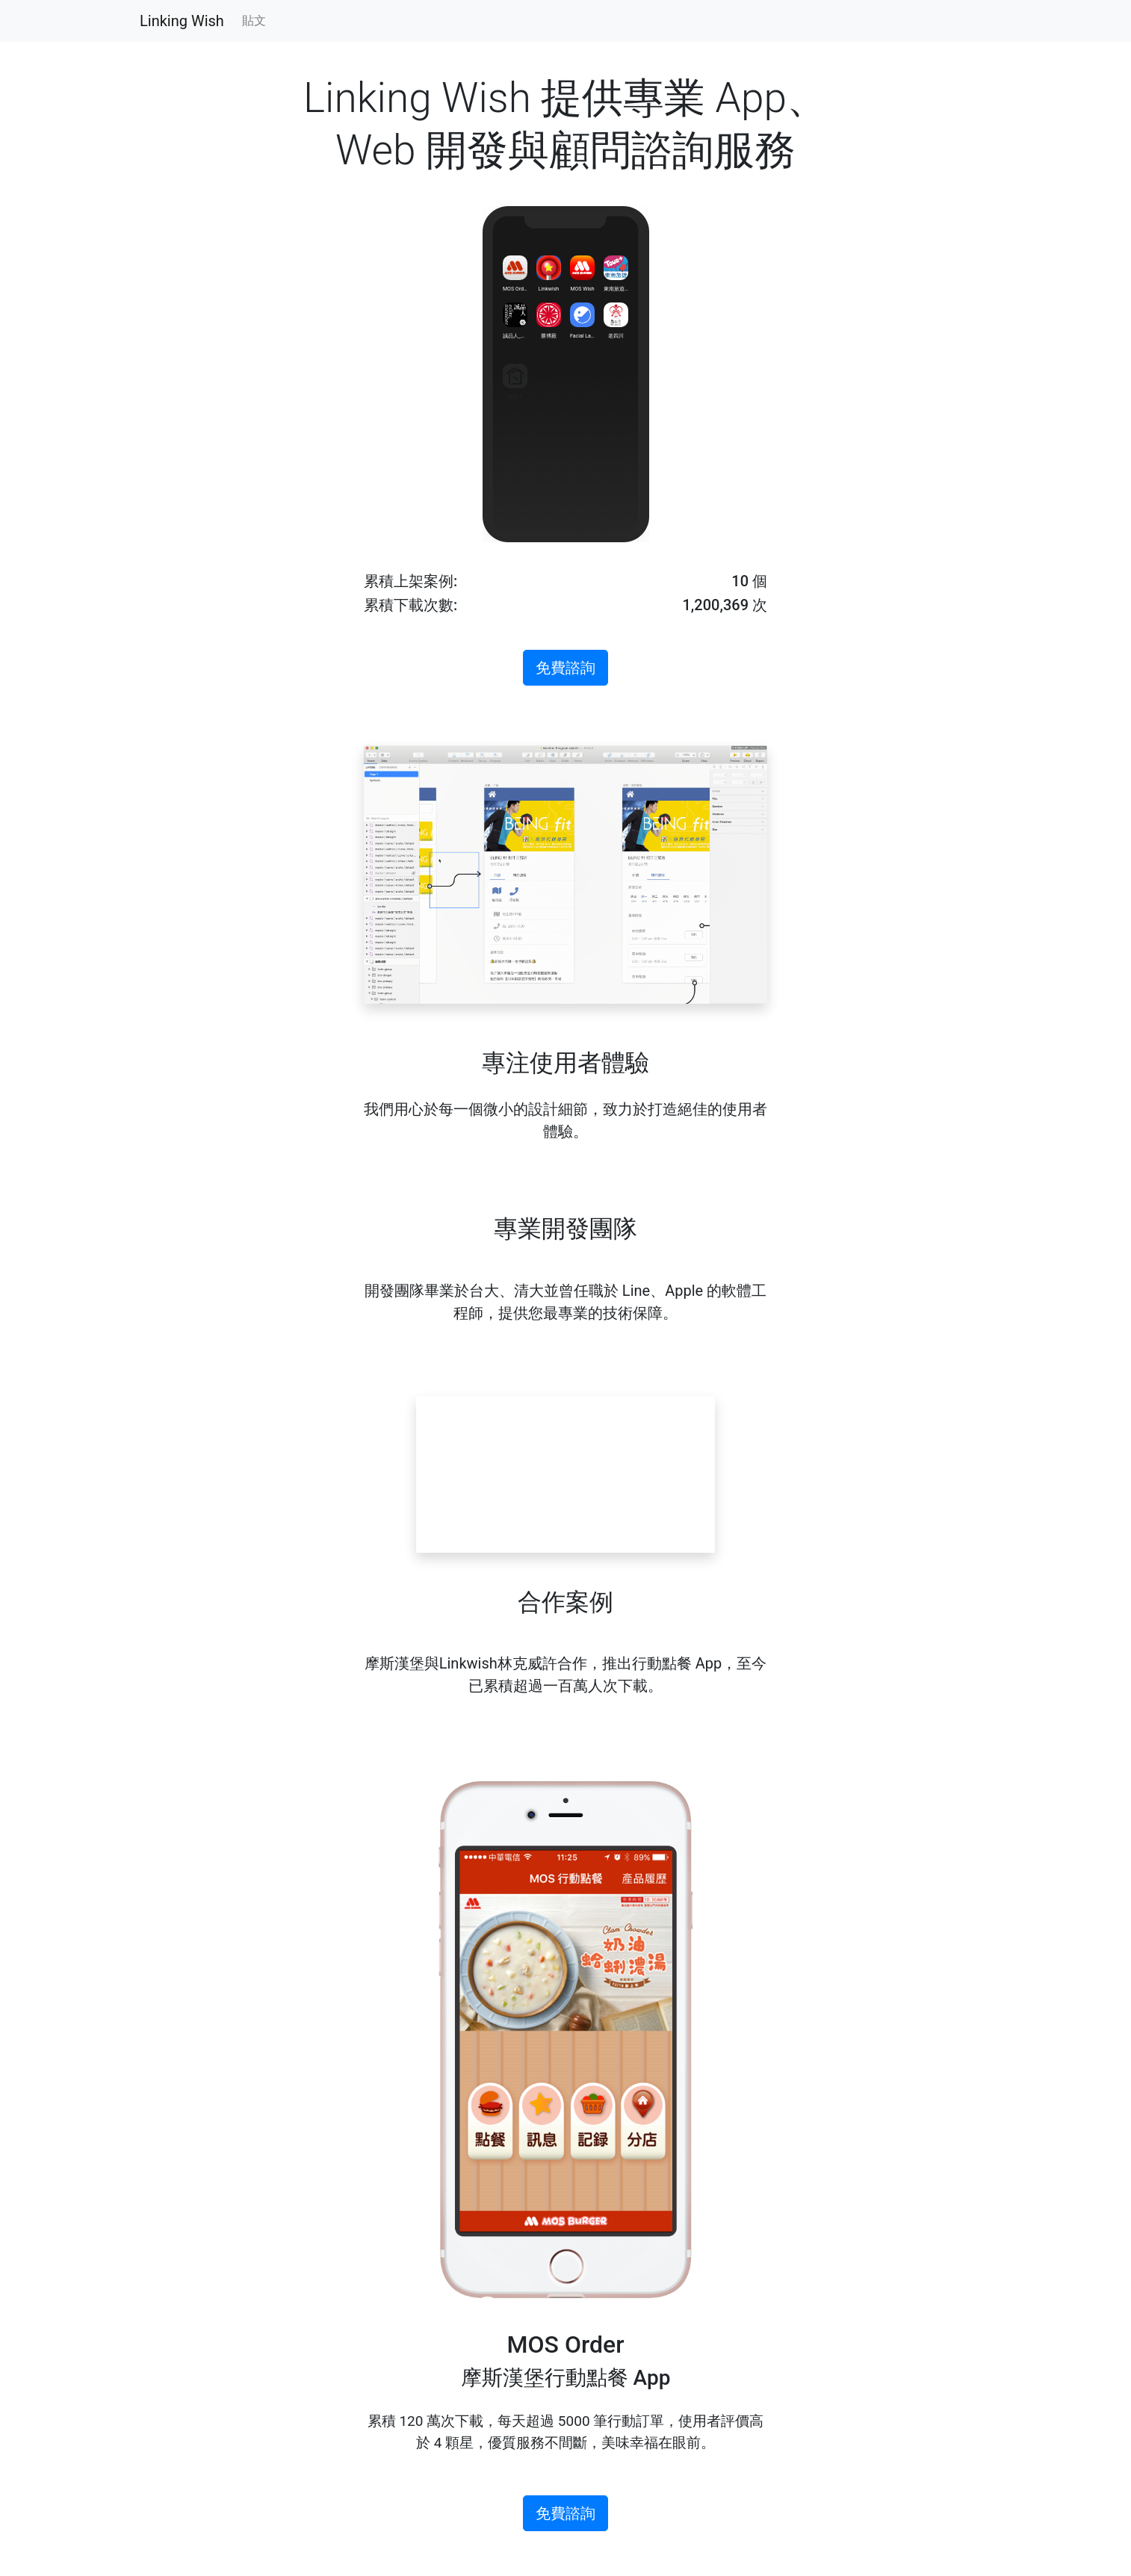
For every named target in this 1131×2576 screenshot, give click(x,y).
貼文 (254, 20)
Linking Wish (182, 21)
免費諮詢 (565, 668)
